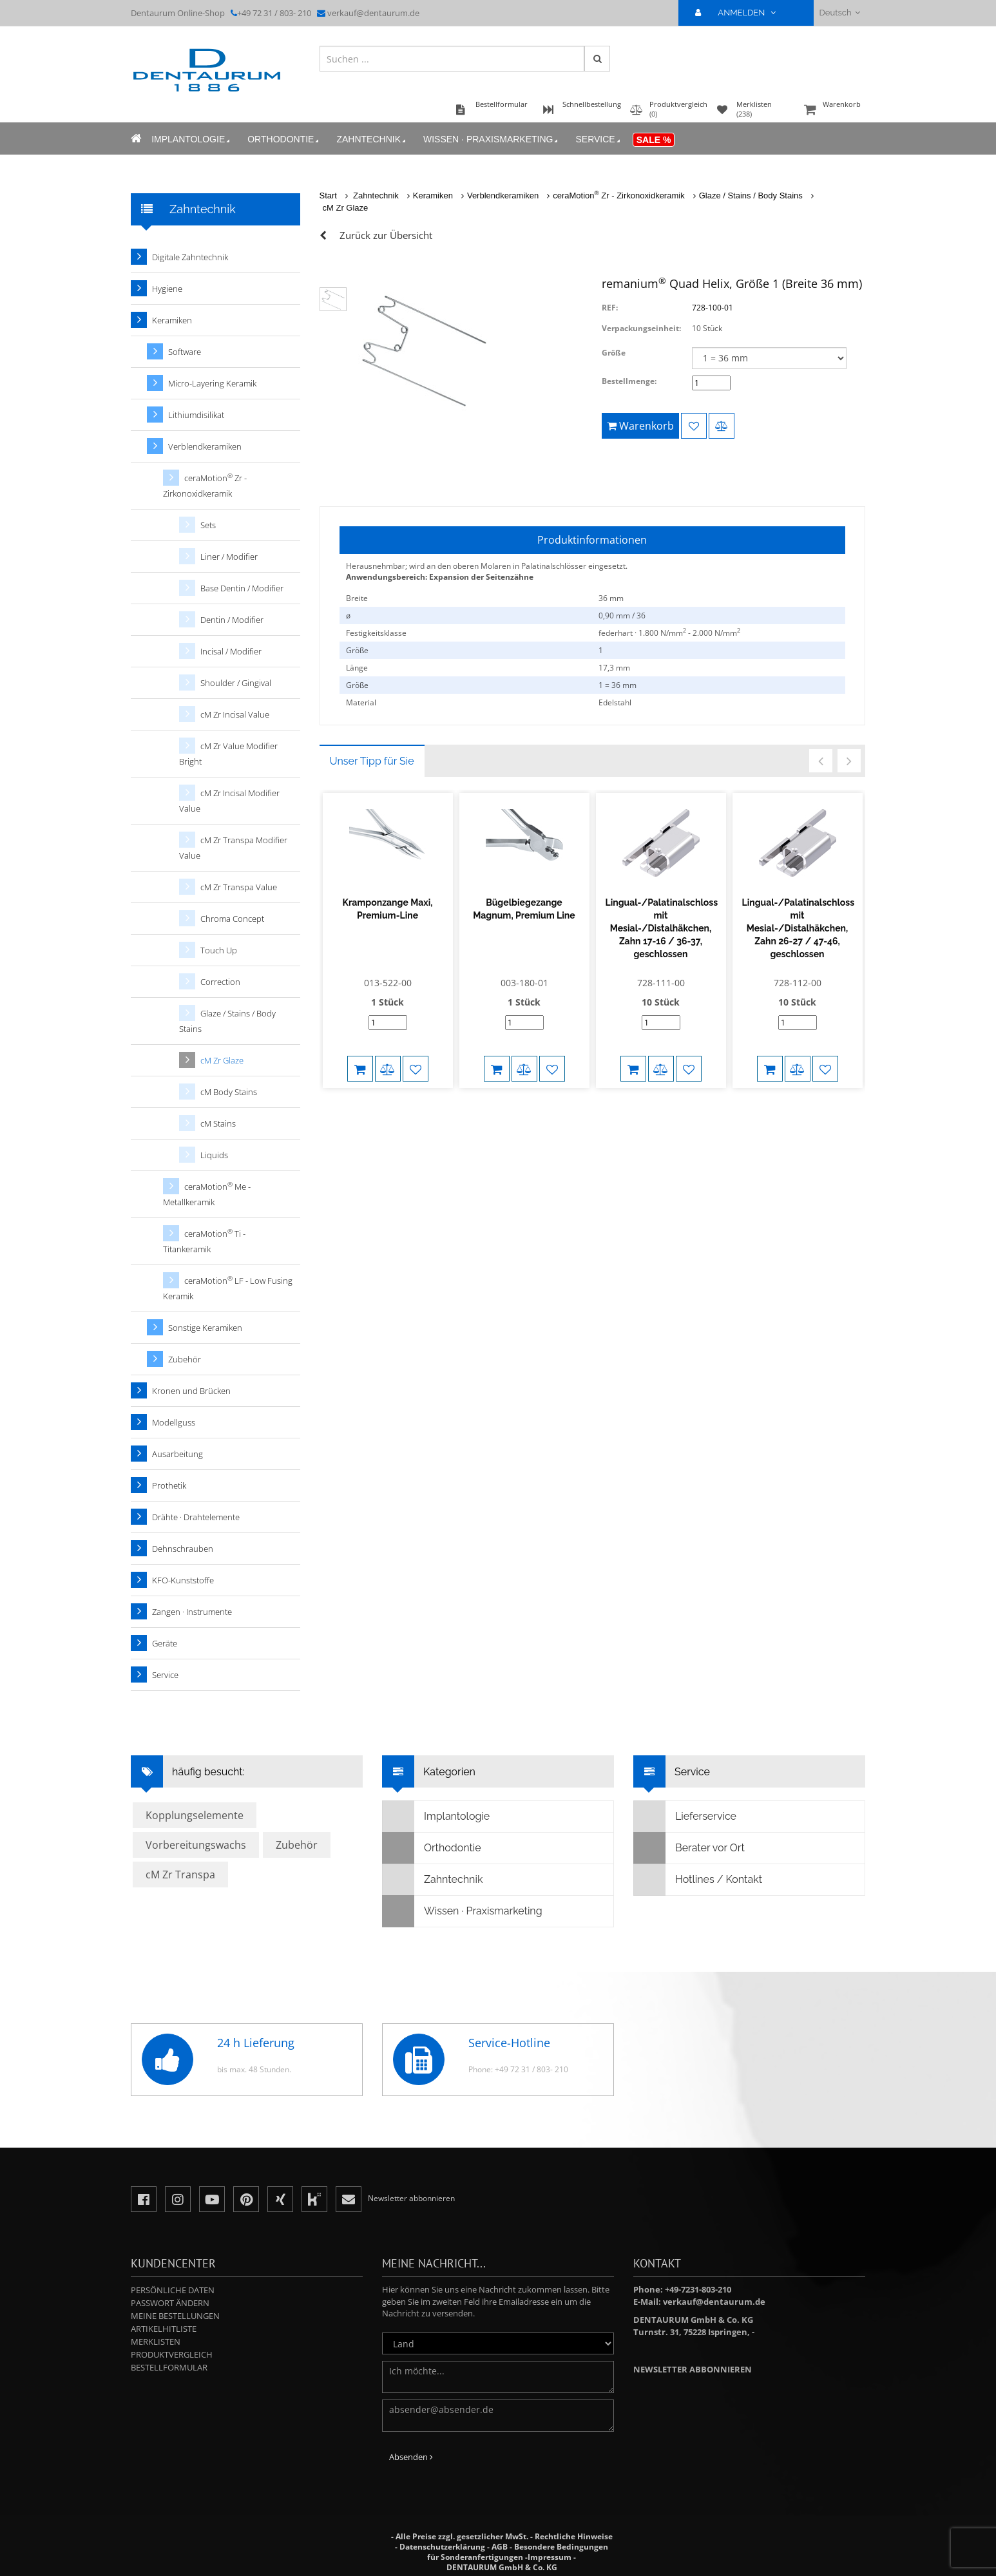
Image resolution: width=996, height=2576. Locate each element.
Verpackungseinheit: (641, 328)
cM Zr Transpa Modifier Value (233, 847)
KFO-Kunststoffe (183, 1580)
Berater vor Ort (689, 1848)
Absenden (411, 2457)
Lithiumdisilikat (196, 415)
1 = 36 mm (618, 685)
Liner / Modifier (229, 556)
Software (184, 352)
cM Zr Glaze (346, 208)
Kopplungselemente (195, 1815)
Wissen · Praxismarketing (491, 139)
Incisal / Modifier (231, 651)
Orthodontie (284, 139)
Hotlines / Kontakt (698, 1879)
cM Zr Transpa (180, 1874)
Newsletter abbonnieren (692, 2369)
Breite (357, 598)
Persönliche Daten (173, 2290)
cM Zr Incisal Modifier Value (229, 800)
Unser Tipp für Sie (372, 761)
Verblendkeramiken (503, 195)
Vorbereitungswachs (196, 1845)
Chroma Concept (232, 918)
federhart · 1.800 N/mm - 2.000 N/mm (669, 632)
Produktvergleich (172, 2354)
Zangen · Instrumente (192, 1611)
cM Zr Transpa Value (238, 887)
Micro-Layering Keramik (212, 383)
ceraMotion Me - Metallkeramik (207, 1194)
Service (598, 139)
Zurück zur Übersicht (386, 235)
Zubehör (184, 1359)
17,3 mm (614, 667)
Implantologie (191, 139)
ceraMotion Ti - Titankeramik (204, 1241)
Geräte (164, 1643)
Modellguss (173, 1422)
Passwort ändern (170, 2303)
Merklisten (155, 2341)
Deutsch (839, 12)
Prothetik (169, 1485)
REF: (610, 307)
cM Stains (218, 1123)
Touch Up (218, 950)
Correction (220, 981)
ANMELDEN (740, 12)
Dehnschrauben (182, 1548)
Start (328, 195)
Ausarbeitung (177, 1454)
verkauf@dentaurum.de (373, 13)
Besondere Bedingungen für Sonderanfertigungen (517, 2551)
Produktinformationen (592, 540)
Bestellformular (169, 2367)
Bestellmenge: (629, 381)
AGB (500, 2546)
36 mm (611, 598)
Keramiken (433, 195)
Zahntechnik (372, 139)
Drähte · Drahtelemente (196, 1517)
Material (361, 702)
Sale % (654, 140)
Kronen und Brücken (191, 1391)
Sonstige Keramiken (205, 1327)
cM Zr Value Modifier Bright (228, 753)
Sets (208, 525)
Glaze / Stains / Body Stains (751, 195)
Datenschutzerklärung (442, 2546)
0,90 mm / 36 (622, 615)
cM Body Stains (228, 1092)
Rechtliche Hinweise (574, 2536)
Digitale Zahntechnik (190, 257)
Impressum (549, 2557)
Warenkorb (833, 110)
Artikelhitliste (163, 2328)
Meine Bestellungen (175, 2316)
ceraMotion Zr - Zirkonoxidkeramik (618, 195)
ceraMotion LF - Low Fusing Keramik (227, 1288)
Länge (357, 667)
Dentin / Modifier (231, 619)
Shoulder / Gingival (235, 683)
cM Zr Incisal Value (234, 714)
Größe (614, 352)
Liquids (214, 1155)
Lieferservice (685, 1816)
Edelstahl (615, 702)
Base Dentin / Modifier (241, 588)
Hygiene (167, 288)
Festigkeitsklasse (376, 632)
